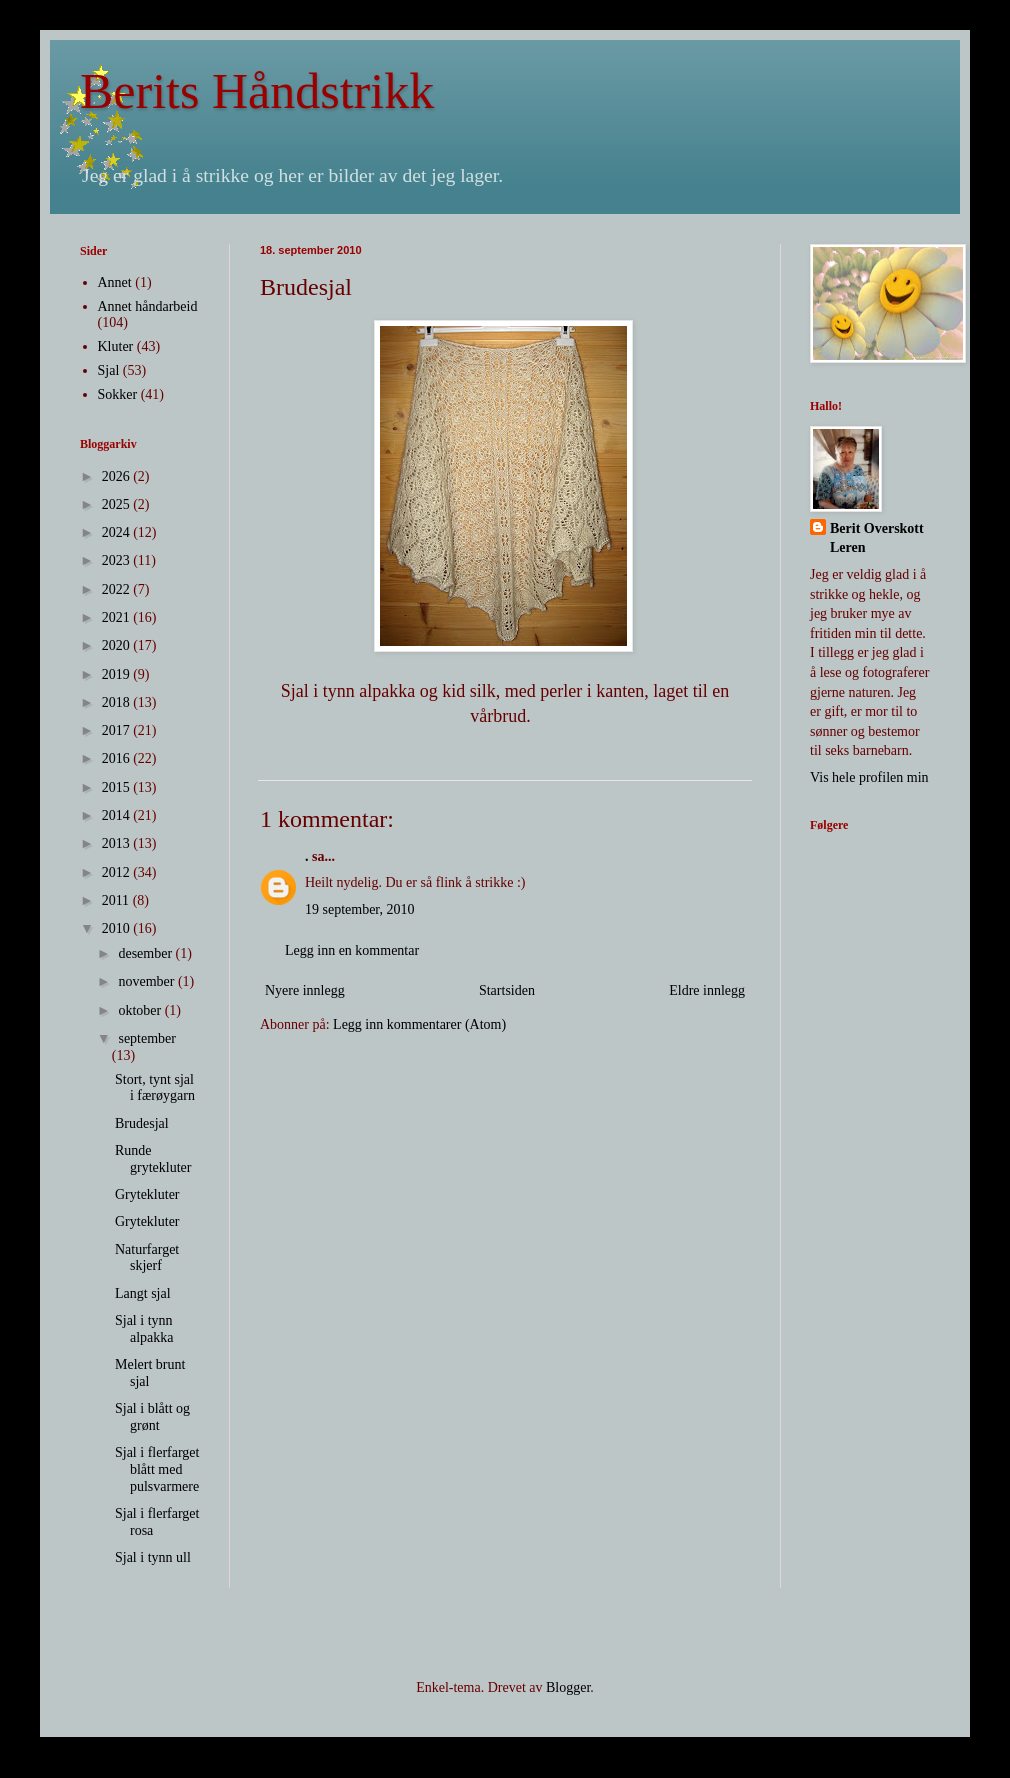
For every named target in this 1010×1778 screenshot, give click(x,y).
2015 (118, 787)
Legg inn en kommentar (352, 950)
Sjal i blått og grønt (152, 1417)
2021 (118, 617)
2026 (118, 476)
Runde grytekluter (153, 1159)
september (147, 1038)
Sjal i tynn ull (153, 1557)
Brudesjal (142, 1123)
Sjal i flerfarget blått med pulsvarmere (157, 1469)
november (147, 981)
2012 (118, 872)
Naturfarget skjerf (147, 1258)
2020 (118, 645)
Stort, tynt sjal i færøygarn (155, 1088)
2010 (118, 928)
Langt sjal (143, 1293)
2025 (118, 504)
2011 (117, 900)
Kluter (116, 346)
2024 (118, 532)
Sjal (109, 370)
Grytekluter (147, 1194)
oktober (141, 1010)
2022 (118, 589)
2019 (118, 674)
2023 (118, 560)
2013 (118, 843)
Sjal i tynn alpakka (144, 1329)
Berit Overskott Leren (877, 538)
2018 (118, 702)
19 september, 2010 (359, 909)
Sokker (118, 394)
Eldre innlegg (707, 990)
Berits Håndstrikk (257, 91)
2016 (118, 758)
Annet (115, 282)
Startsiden (507, 990)
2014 (118, 815)
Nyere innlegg (305, 990)
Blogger (568, 1687)
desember (146, 953)
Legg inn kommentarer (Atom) (419, 1024)
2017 (118, 730)
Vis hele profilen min (869, 777)
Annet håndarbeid (148, 306)
